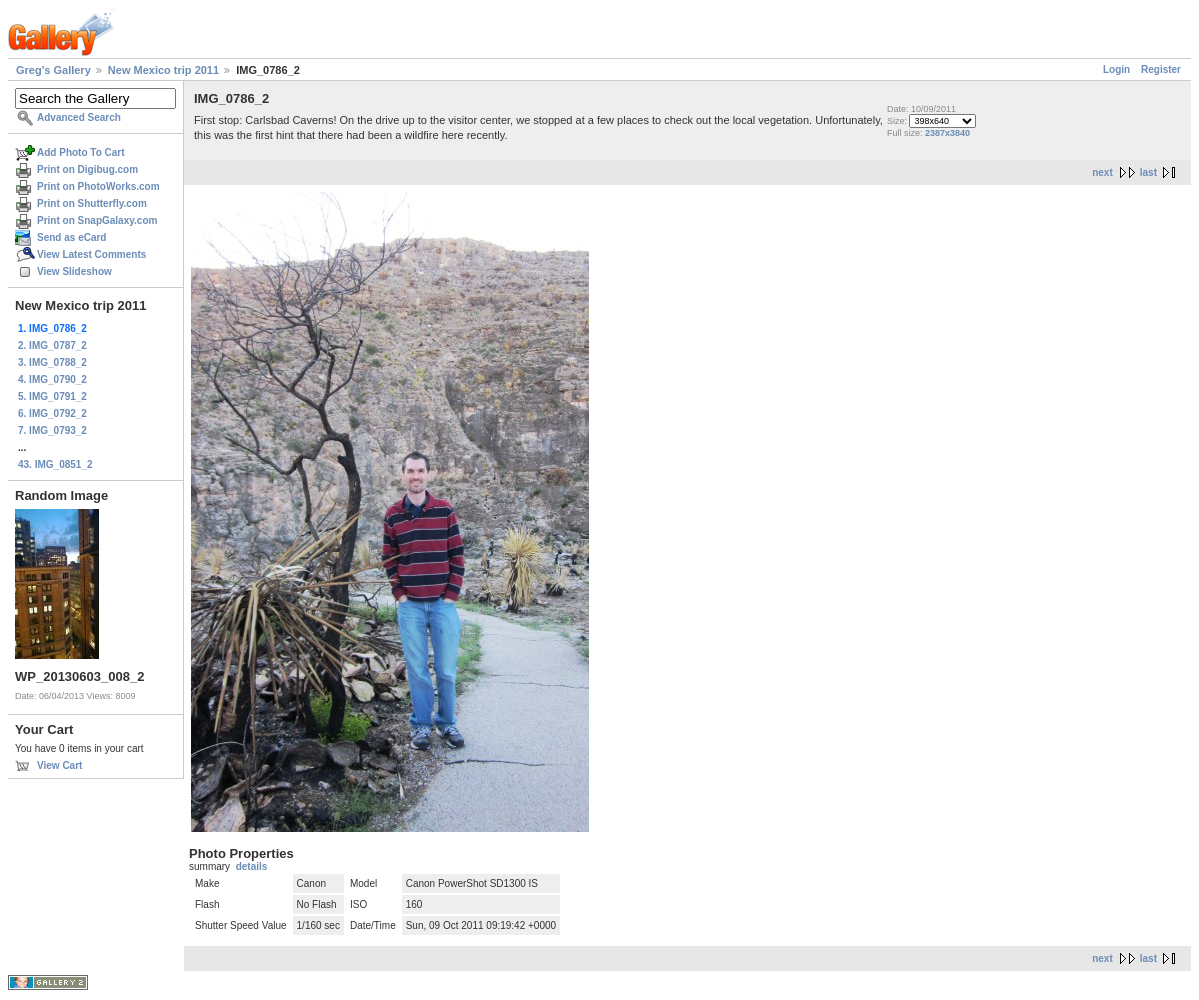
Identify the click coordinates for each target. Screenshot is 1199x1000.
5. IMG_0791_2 (52, 396)
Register (1161, 69)
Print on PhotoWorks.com (98, 186)
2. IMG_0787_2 (52, 345)
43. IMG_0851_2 (55, 464)
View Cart (59, 765)
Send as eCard (71, 237)
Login (1116, 69)
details (252, 866)
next (1102, 172)
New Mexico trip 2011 (163, 70)
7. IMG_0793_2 (52, 430)
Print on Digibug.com (87, 169)
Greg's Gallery (53, 70)
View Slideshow (74, 271)
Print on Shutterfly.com (92, 203)
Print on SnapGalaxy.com (97, 220)
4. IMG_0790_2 (52, 379)
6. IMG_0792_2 (52, 413)
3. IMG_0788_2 (52, 362)
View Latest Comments (91, 254)
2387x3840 (947, 133)
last (1148, 172)
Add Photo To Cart (81, 152)
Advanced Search (79, 117)
